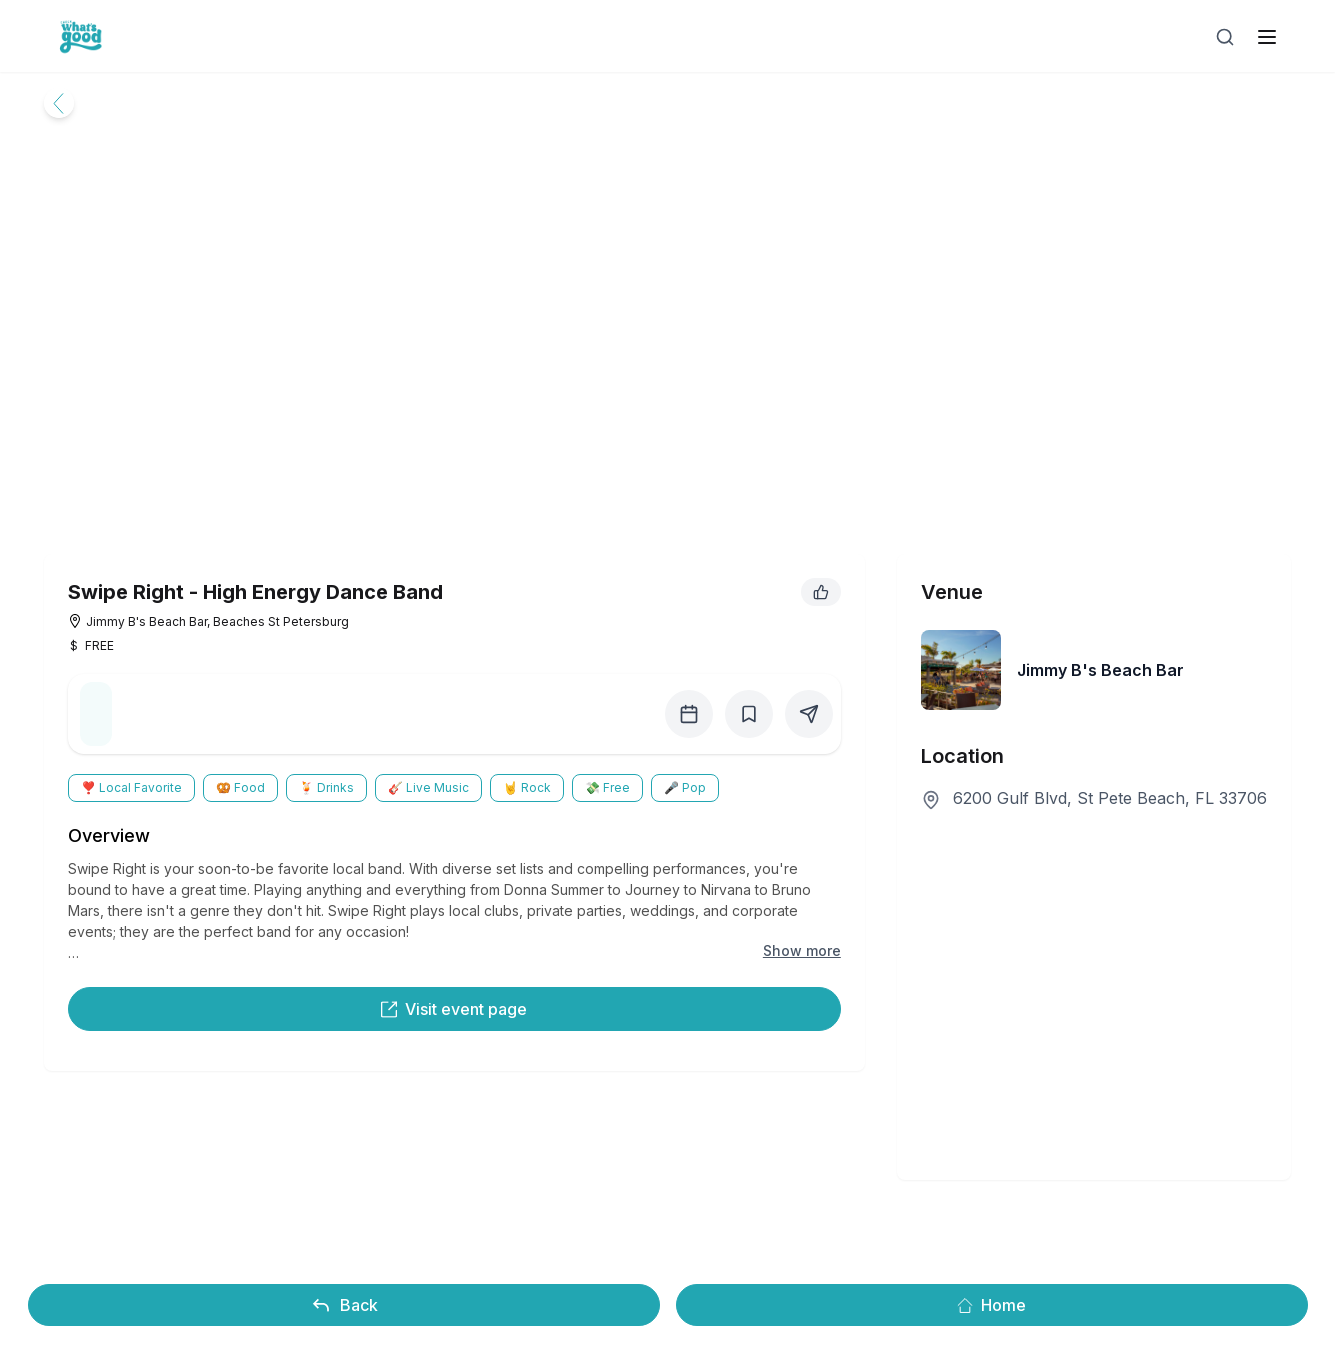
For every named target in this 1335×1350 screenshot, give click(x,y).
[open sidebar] (1267, 37)
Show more (802, 950)
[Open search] (1225, 37)
